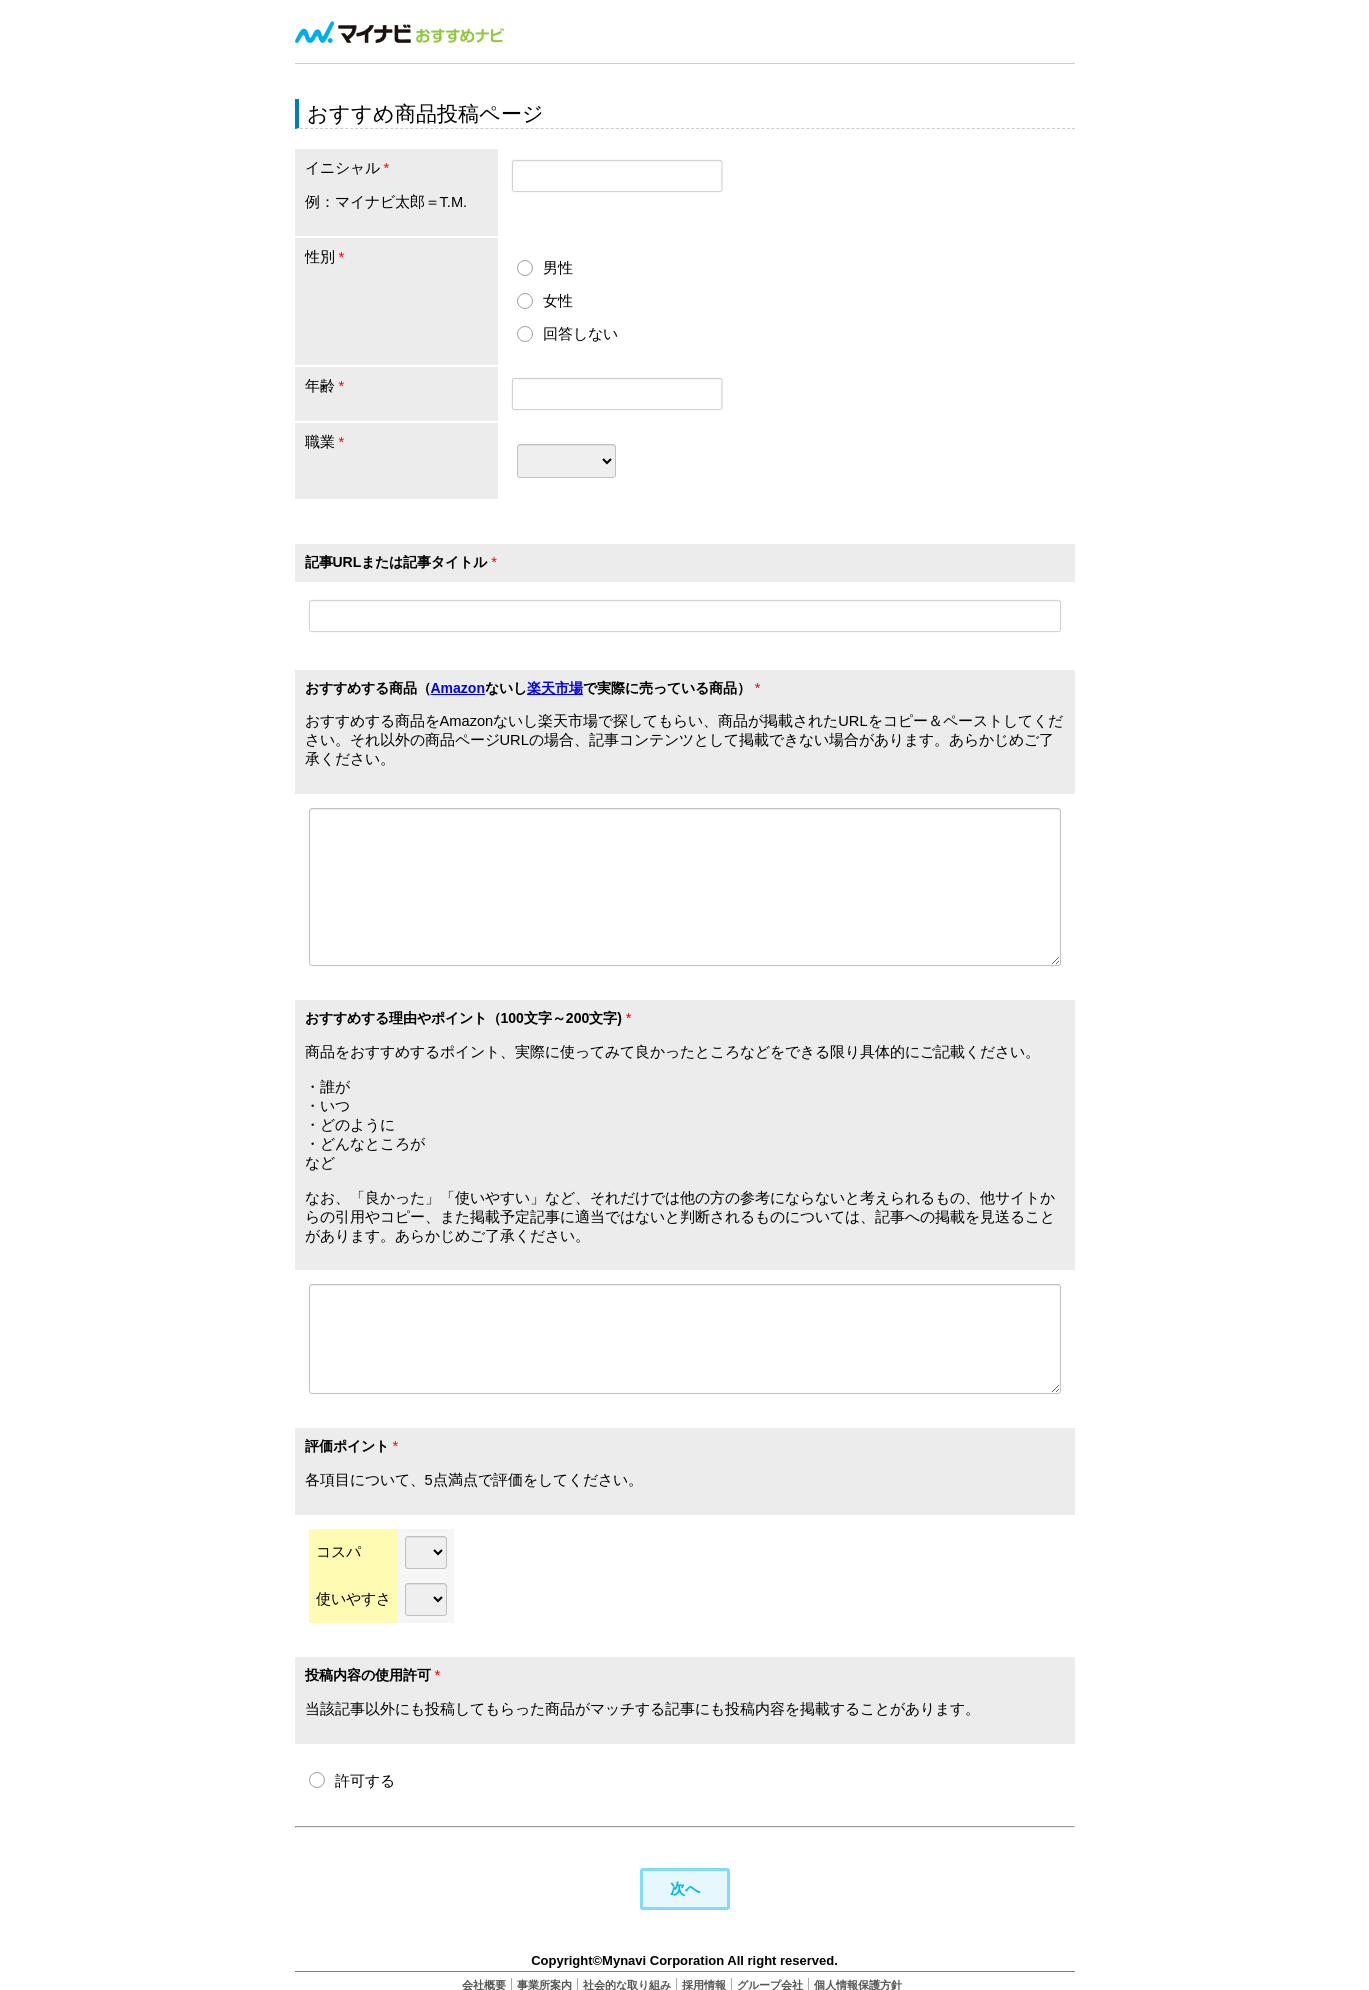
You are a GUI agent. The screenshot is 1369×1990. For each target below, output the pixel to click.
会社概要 (484, 1982)
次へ (685, 1885)
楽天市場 (555, 688)
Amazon (458, 688)
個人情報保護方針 (858, 1982)
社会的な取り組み (627, 1982)
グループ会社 (770, 1982)
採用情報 (704, 1982)
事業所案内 (544, 1982)
